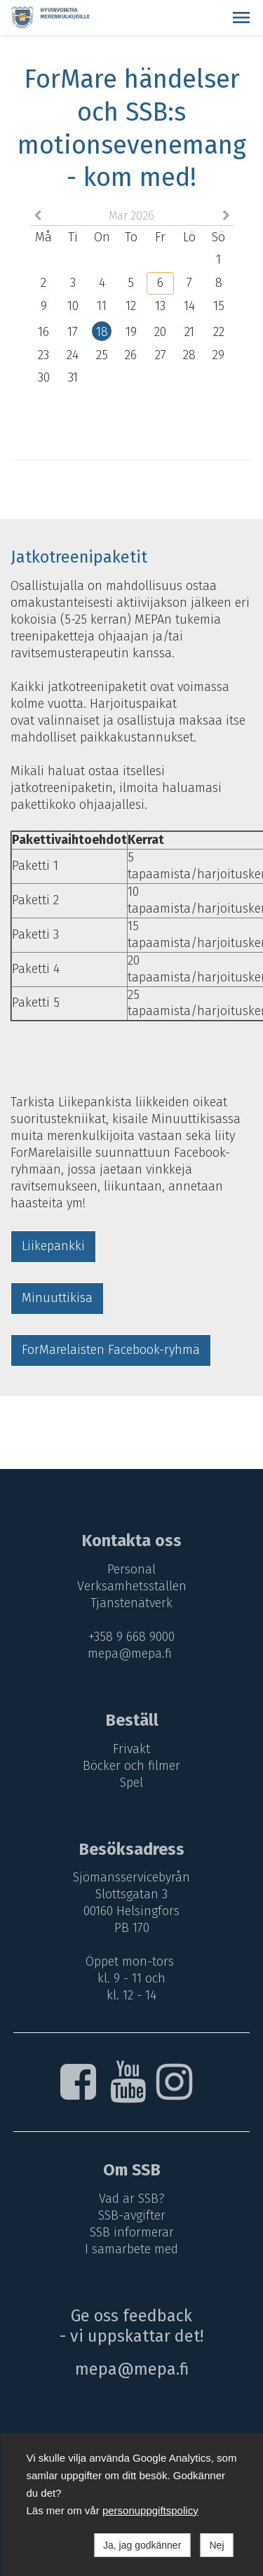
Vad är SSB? (132, 2198)
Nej (216, 2545)
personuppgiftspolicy (150, 2510)
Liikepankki (53, 1246)
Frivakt (131, 1749)
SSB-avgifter (132, 2215)
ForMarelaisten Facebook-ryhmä (111, 1349)
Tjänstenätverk (131, 1603)
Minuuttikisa (57, 1298)
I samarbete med (131, 2249)
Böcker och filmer (131, 1765)
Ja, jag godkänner (142, 2545)
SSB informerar (132, 2232)
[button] (241, 17)
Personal (131, 1569)
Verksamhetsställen (132, 1586)
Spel (131, 1782)
